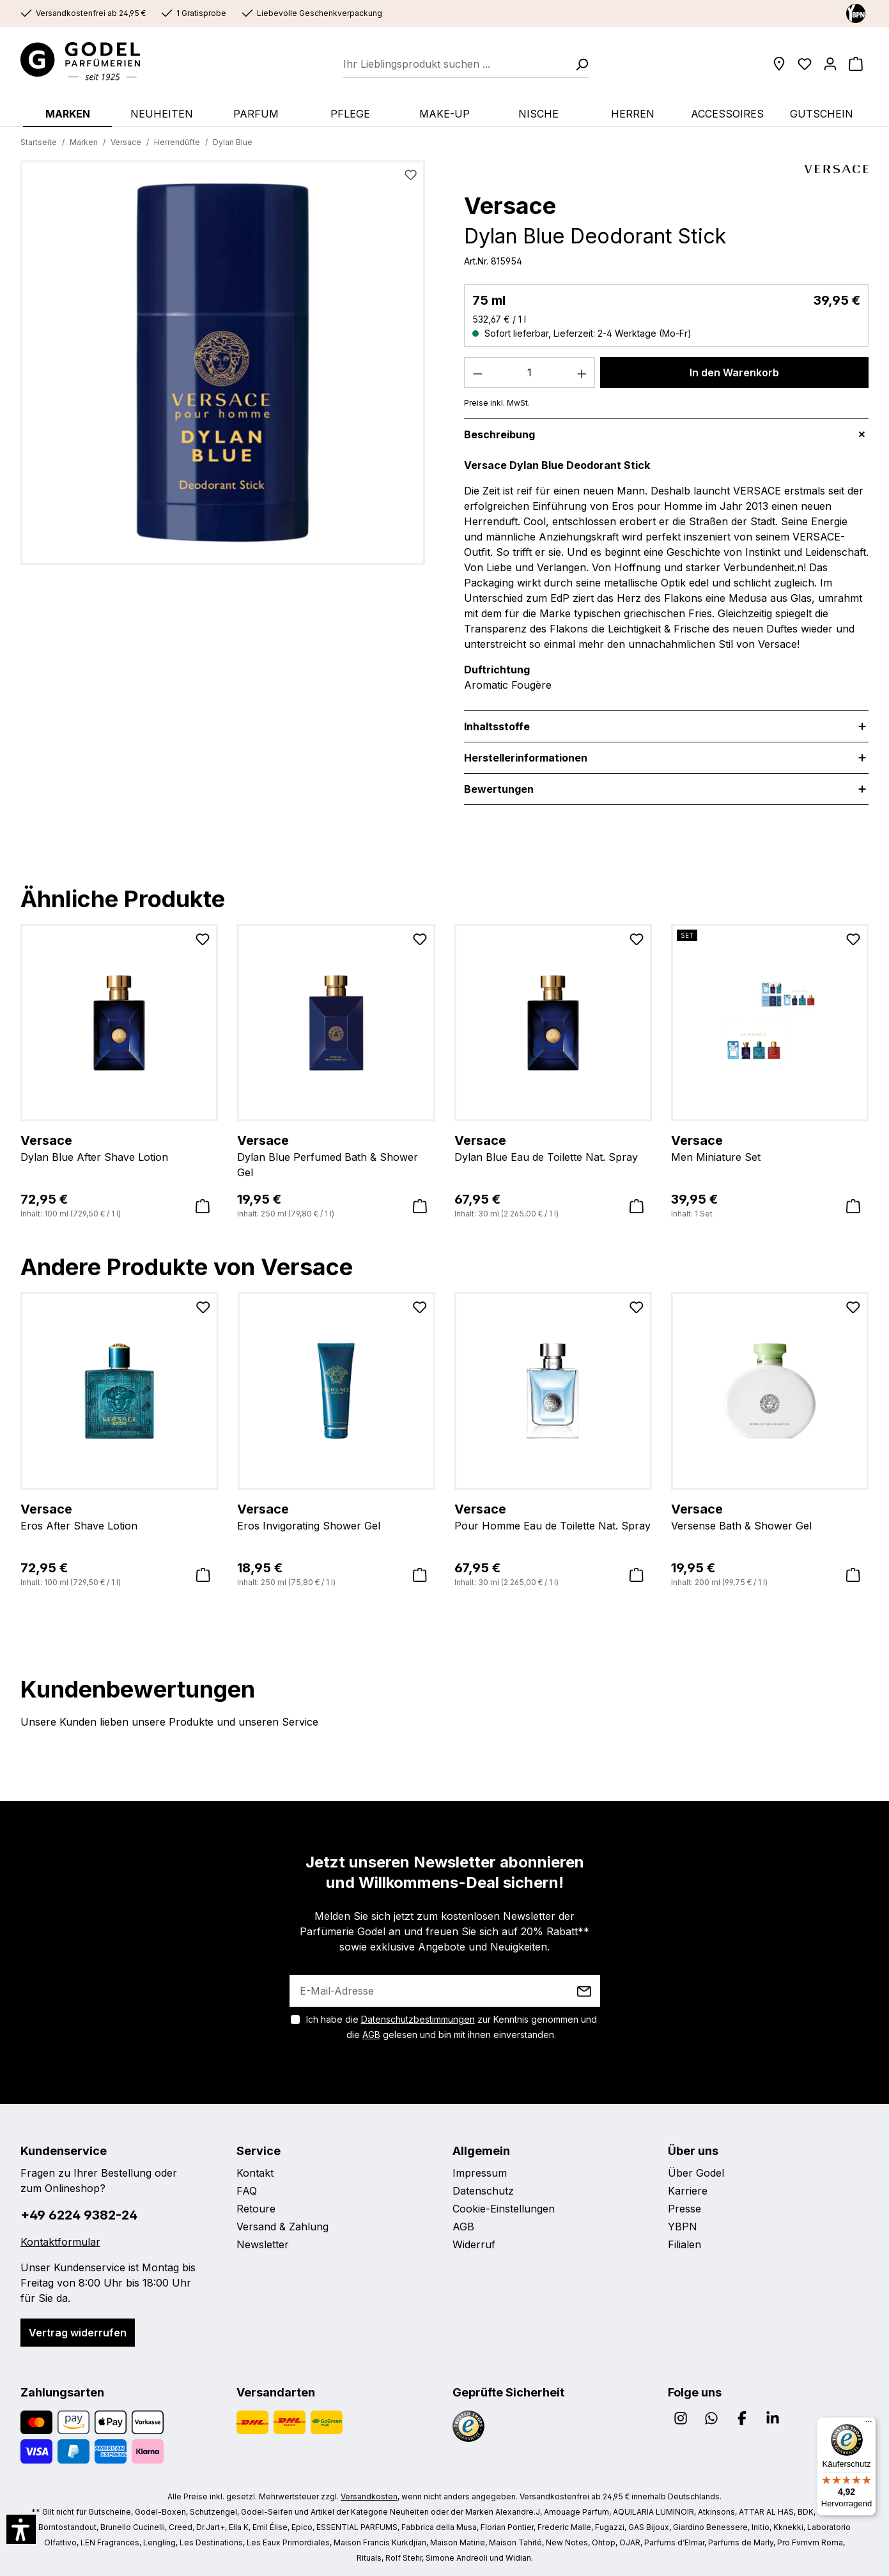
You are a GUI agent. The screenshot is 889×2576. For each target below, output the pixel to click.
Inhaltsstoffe (497, 726)
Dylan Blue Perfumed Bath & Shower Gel (336, 1155)
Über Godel (696, 2172)
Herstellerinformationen (525, 757)
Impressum (479, 2172)
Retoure (255, 2208)
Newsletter (262, 2244)
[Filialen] (779, 64)
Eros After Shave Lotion (119, 1516)
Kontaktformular (60, 2241)
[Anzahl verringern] (477, 372)
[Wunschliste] (804, 64)
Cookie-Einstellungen (503, 2208)
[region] (223, 367)
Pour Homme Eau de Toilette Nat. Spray (553, 1516)
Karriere (687, 2190)
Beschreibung (499, 434)
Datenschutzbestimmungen (418, 2019)
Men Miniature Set (770, 1147)
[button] (21, 2529)
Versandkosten (369, 2496)
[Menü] (868, 2424)
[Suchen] (578, 64)
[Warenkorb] (856, 64)
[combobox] (455, 64)
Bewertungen (499, 789)
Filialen (684, 2244)
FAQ (246, 2190)
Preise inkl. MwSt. (497, 403)
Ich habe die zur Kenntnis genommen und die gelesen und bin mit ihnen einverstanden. (451, 2027)
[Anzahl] (529, 372)
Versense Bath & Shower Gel (770, 1516)
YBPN (682, 2226)
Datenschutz (483, 2190)
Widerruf (473, 2244)
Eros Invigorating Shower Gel (336, 1516)
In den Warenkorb (734, 372)
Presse (684, 2208)
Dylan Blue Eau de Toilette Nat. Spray (553, 1147)
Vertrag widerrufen (78, 2332)
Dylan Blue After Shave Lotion (119, 1147)
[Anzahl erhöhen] (582, 372)
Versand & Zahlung (282, 2226)
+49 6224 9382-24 (78, 2215)
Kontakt (255, 2172)
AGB (371, 2034)
